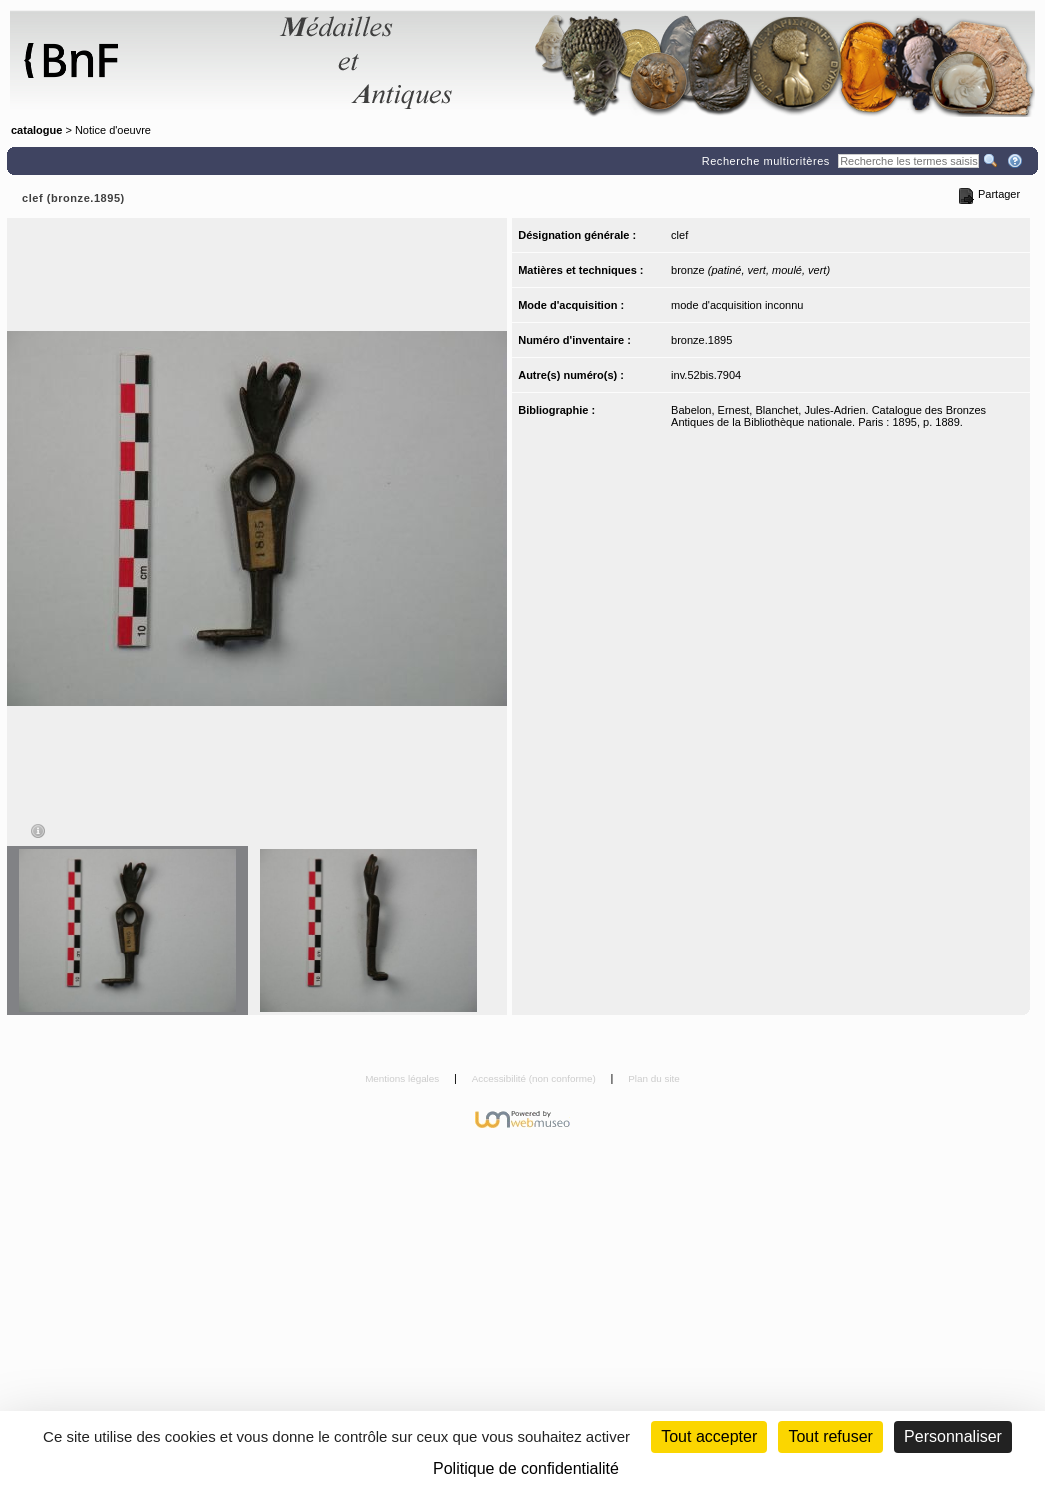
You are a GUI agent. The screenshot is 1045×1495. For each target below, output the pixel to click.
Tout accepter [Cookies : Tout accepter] (709, 1436)
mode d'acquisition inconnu (737, 305)
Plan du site (654, 1078)
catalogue (36, 130)
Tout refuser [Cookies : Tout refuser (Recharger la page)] (830, 1436)
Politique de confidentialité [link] (526, 1468)
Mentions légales (403, 1078)
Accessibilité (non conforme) (535, 1078)
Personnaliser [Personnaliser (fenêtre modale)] (953, 1436)
